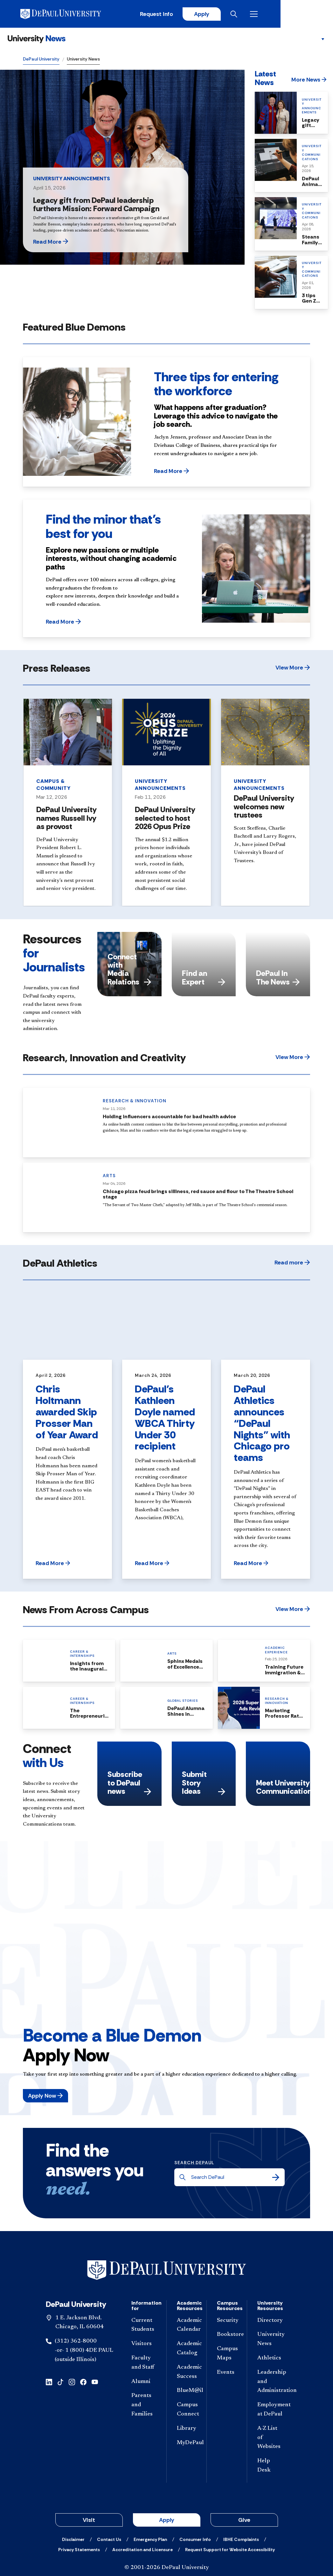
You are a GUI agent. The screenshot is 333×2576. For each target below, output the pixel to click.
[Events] (227, 2373)
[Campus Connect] (187, 2410)
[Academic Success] (187, 2373)
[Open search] (285, 14)
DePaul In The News (278, 978)
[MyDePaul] (187, 2443)
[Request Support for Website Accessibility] (230, 2550)
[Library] (187, 2429)
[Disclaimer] (73, 2540)
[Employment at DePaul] (269, 2410)
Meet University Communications (283, 1787)
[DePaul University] (72, 14)
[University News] (37, 40)
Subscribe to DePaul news (129, 1783)
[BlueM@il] (187, 2391)
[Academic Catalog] (187, 2349)
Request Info (205, 14)
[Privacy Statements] (79, 2550)
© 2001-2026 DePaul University (166, 2568)
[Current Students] (143, 2326)
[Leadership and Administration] (269, 2382)
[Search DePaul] (231, 2178)
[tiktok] (60, 2382)
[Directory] (269, 2321)
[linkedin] (49, 2382)
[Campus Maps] (227, 2354)
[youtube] (95, 2382)
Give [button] (244, 2520)
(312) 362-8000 (76, 2342)
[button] (67, 242)
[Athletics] (269, 2359)
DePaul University (41, 60)
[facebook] (83, 2382)
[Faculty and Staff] (143, 2363)
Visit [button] (89, 2520)
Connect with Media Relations (129, 969)
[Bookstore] (227, 2335)
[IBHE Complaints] (241, 2540)
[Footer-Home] (166, 2270)
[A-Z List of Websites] (269, 2438)
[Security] (227, 2321)
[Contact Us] (109, 2540)
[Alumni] (143, 2382)
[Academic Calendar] (187, 2326)
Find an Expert (204, 978)
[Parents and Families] (143, 2406)
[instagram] (72, 2382)
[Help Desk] (269, 2467)
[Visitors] (143, 2345)
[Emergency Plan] (150, 2540)
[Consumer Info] (195, 2540)
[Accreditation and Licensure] (142, 2550)
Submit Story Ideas (204, 1783)
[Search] (276, 2178)
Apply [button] (166, 2520)
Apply (251, 14)
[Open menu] (305, 14)
